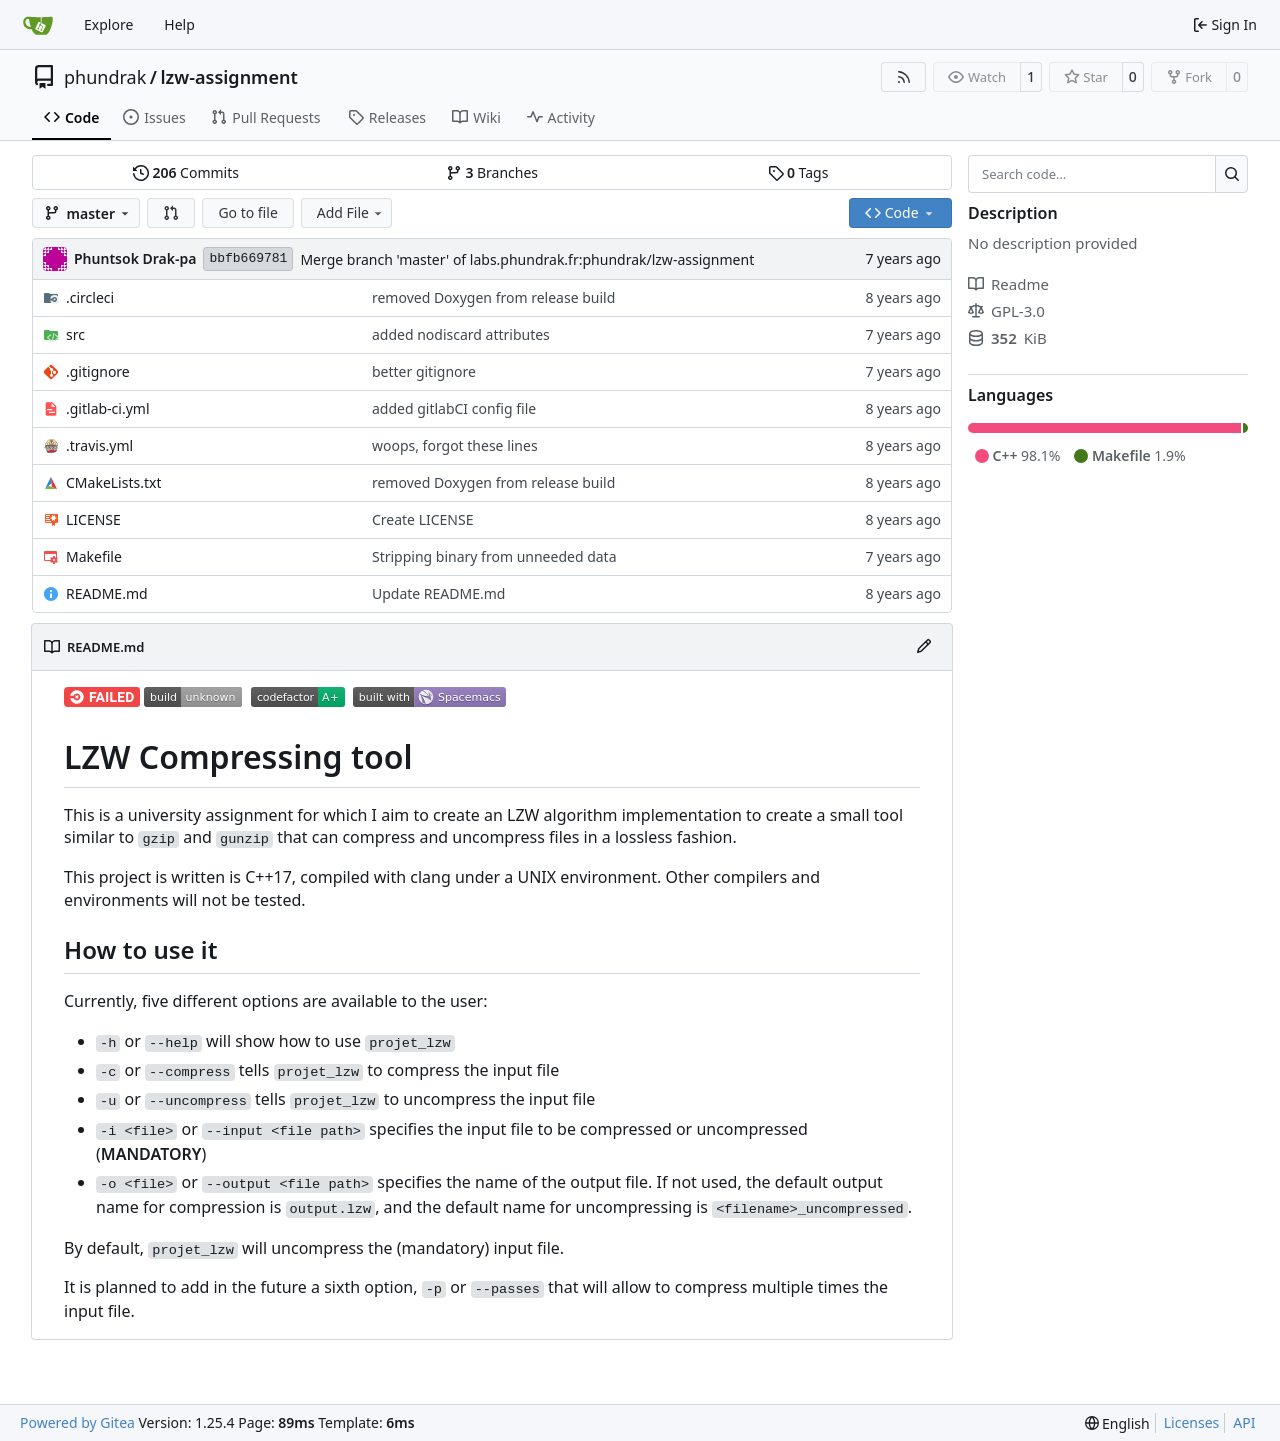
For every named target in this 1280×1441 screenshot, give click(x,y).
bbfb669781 (248, 258)
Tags (798, 172)
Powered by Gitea (77, 1422)
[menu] (1117, 1423)
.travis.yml (99, 445)
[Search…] (1231, 174)
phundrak (105, 77)
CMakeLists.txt (113, 482)
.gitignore (98, 371)
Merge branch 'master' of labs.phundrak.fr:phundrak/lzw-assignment (527, 259)
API (1244, 1422)
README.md (107, 593)
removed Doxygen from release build (493, 297)
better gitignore (424, 371)
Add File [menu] (351, 212)
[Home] (38, 25)
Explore (108, 24)
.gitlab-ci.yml (108, 408)
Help (179, 24)
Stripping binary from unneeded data (494, 556)
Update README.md (439, 593)
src (75, 334)
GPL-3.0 (1006, 311)
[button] (171, 213)
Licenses (1192, 1422)
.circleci (90, 297)
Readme (1008, 284)
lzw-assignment (228, 77)
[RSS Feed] (904, 77)
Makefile (94, 556)
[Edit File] (924, 647)
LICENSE (93, 519)
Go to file (247, 212)
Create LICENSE (423, 519)
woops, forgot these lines (455, 445)
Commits (186, 172)
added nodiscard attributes (461, 334)
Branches (492, 172)
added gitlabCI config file (454, 408)
